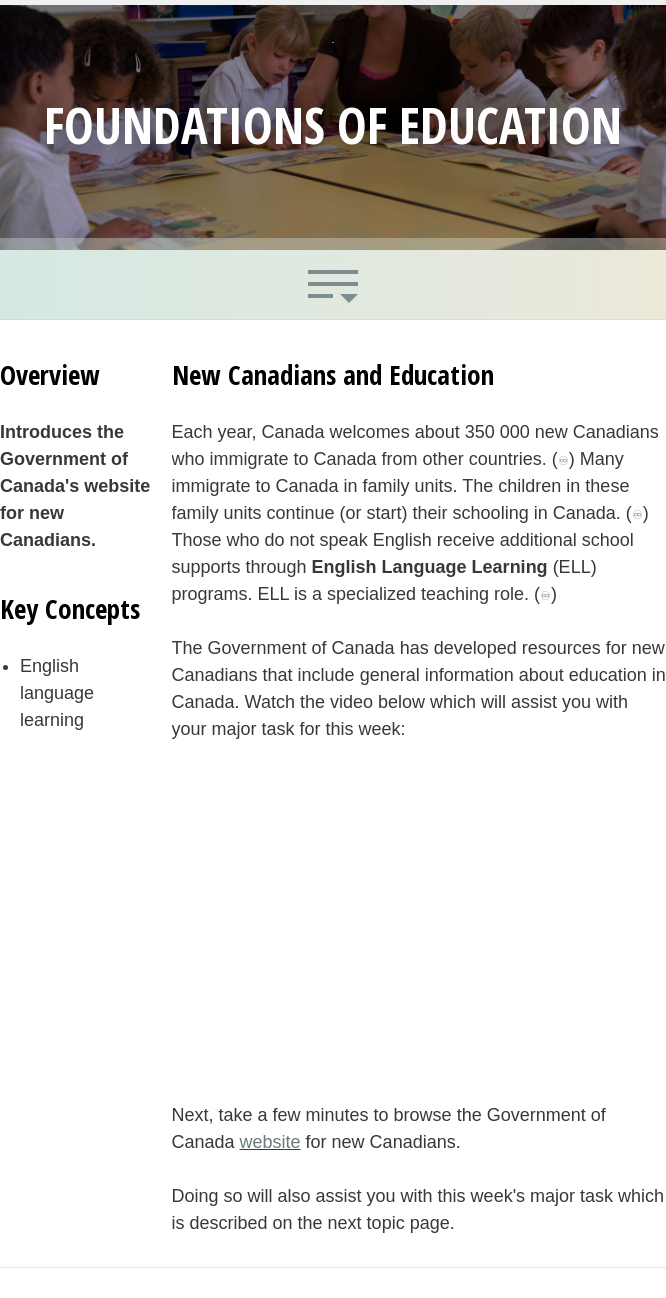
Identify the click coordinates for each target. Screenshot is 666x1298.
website (270, 1142)
